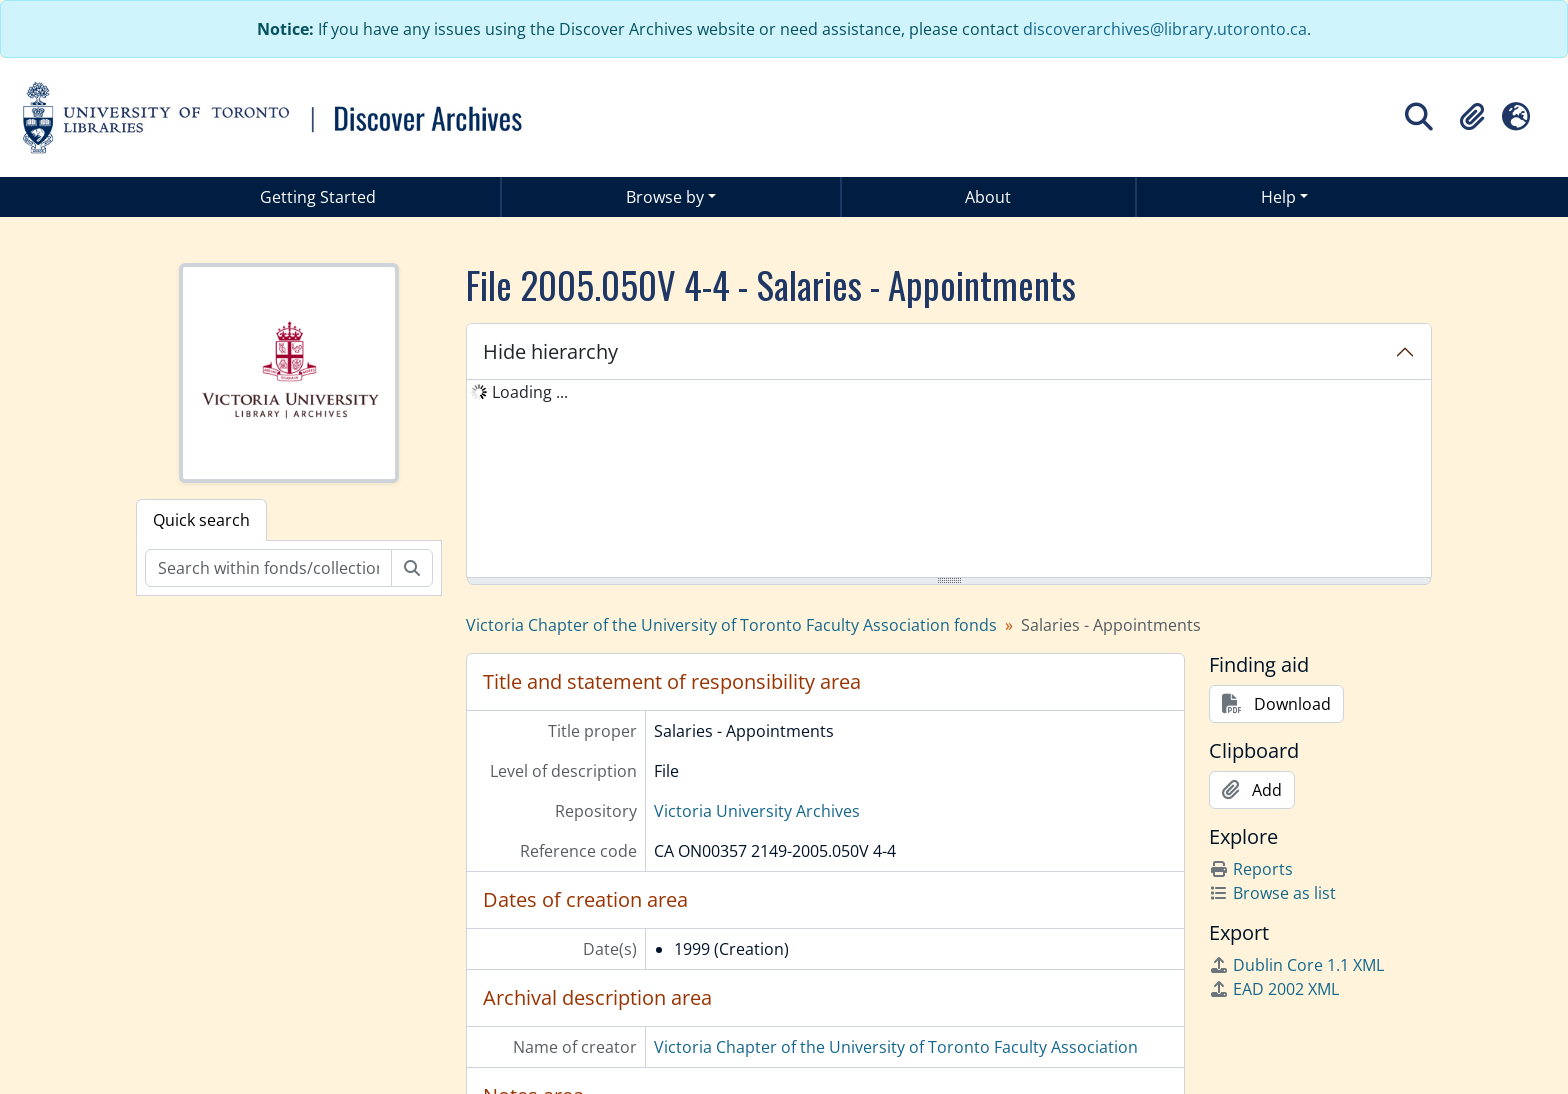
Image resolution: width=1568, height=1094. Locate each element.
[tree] (949, 480)
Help (1278, 197)
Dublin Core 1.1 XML (1296, 965)
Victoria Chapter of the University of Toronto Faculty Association (896, 1047)
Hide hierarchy (550, 351)
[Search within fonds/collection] (268, 568)
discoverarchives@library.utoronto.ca (1165, 29)
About (988, 197)
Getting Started (318, 197)
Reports (1251, 869)
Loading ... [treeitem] (530, 392)
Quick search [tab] (201, 520)
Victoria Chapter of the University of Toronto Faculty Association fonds (731, 625)
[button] (1472, 117)
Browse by (665, 197)
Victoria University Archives (757, 811)
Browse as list (1272, 893)
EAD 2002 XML (1274, 989)
